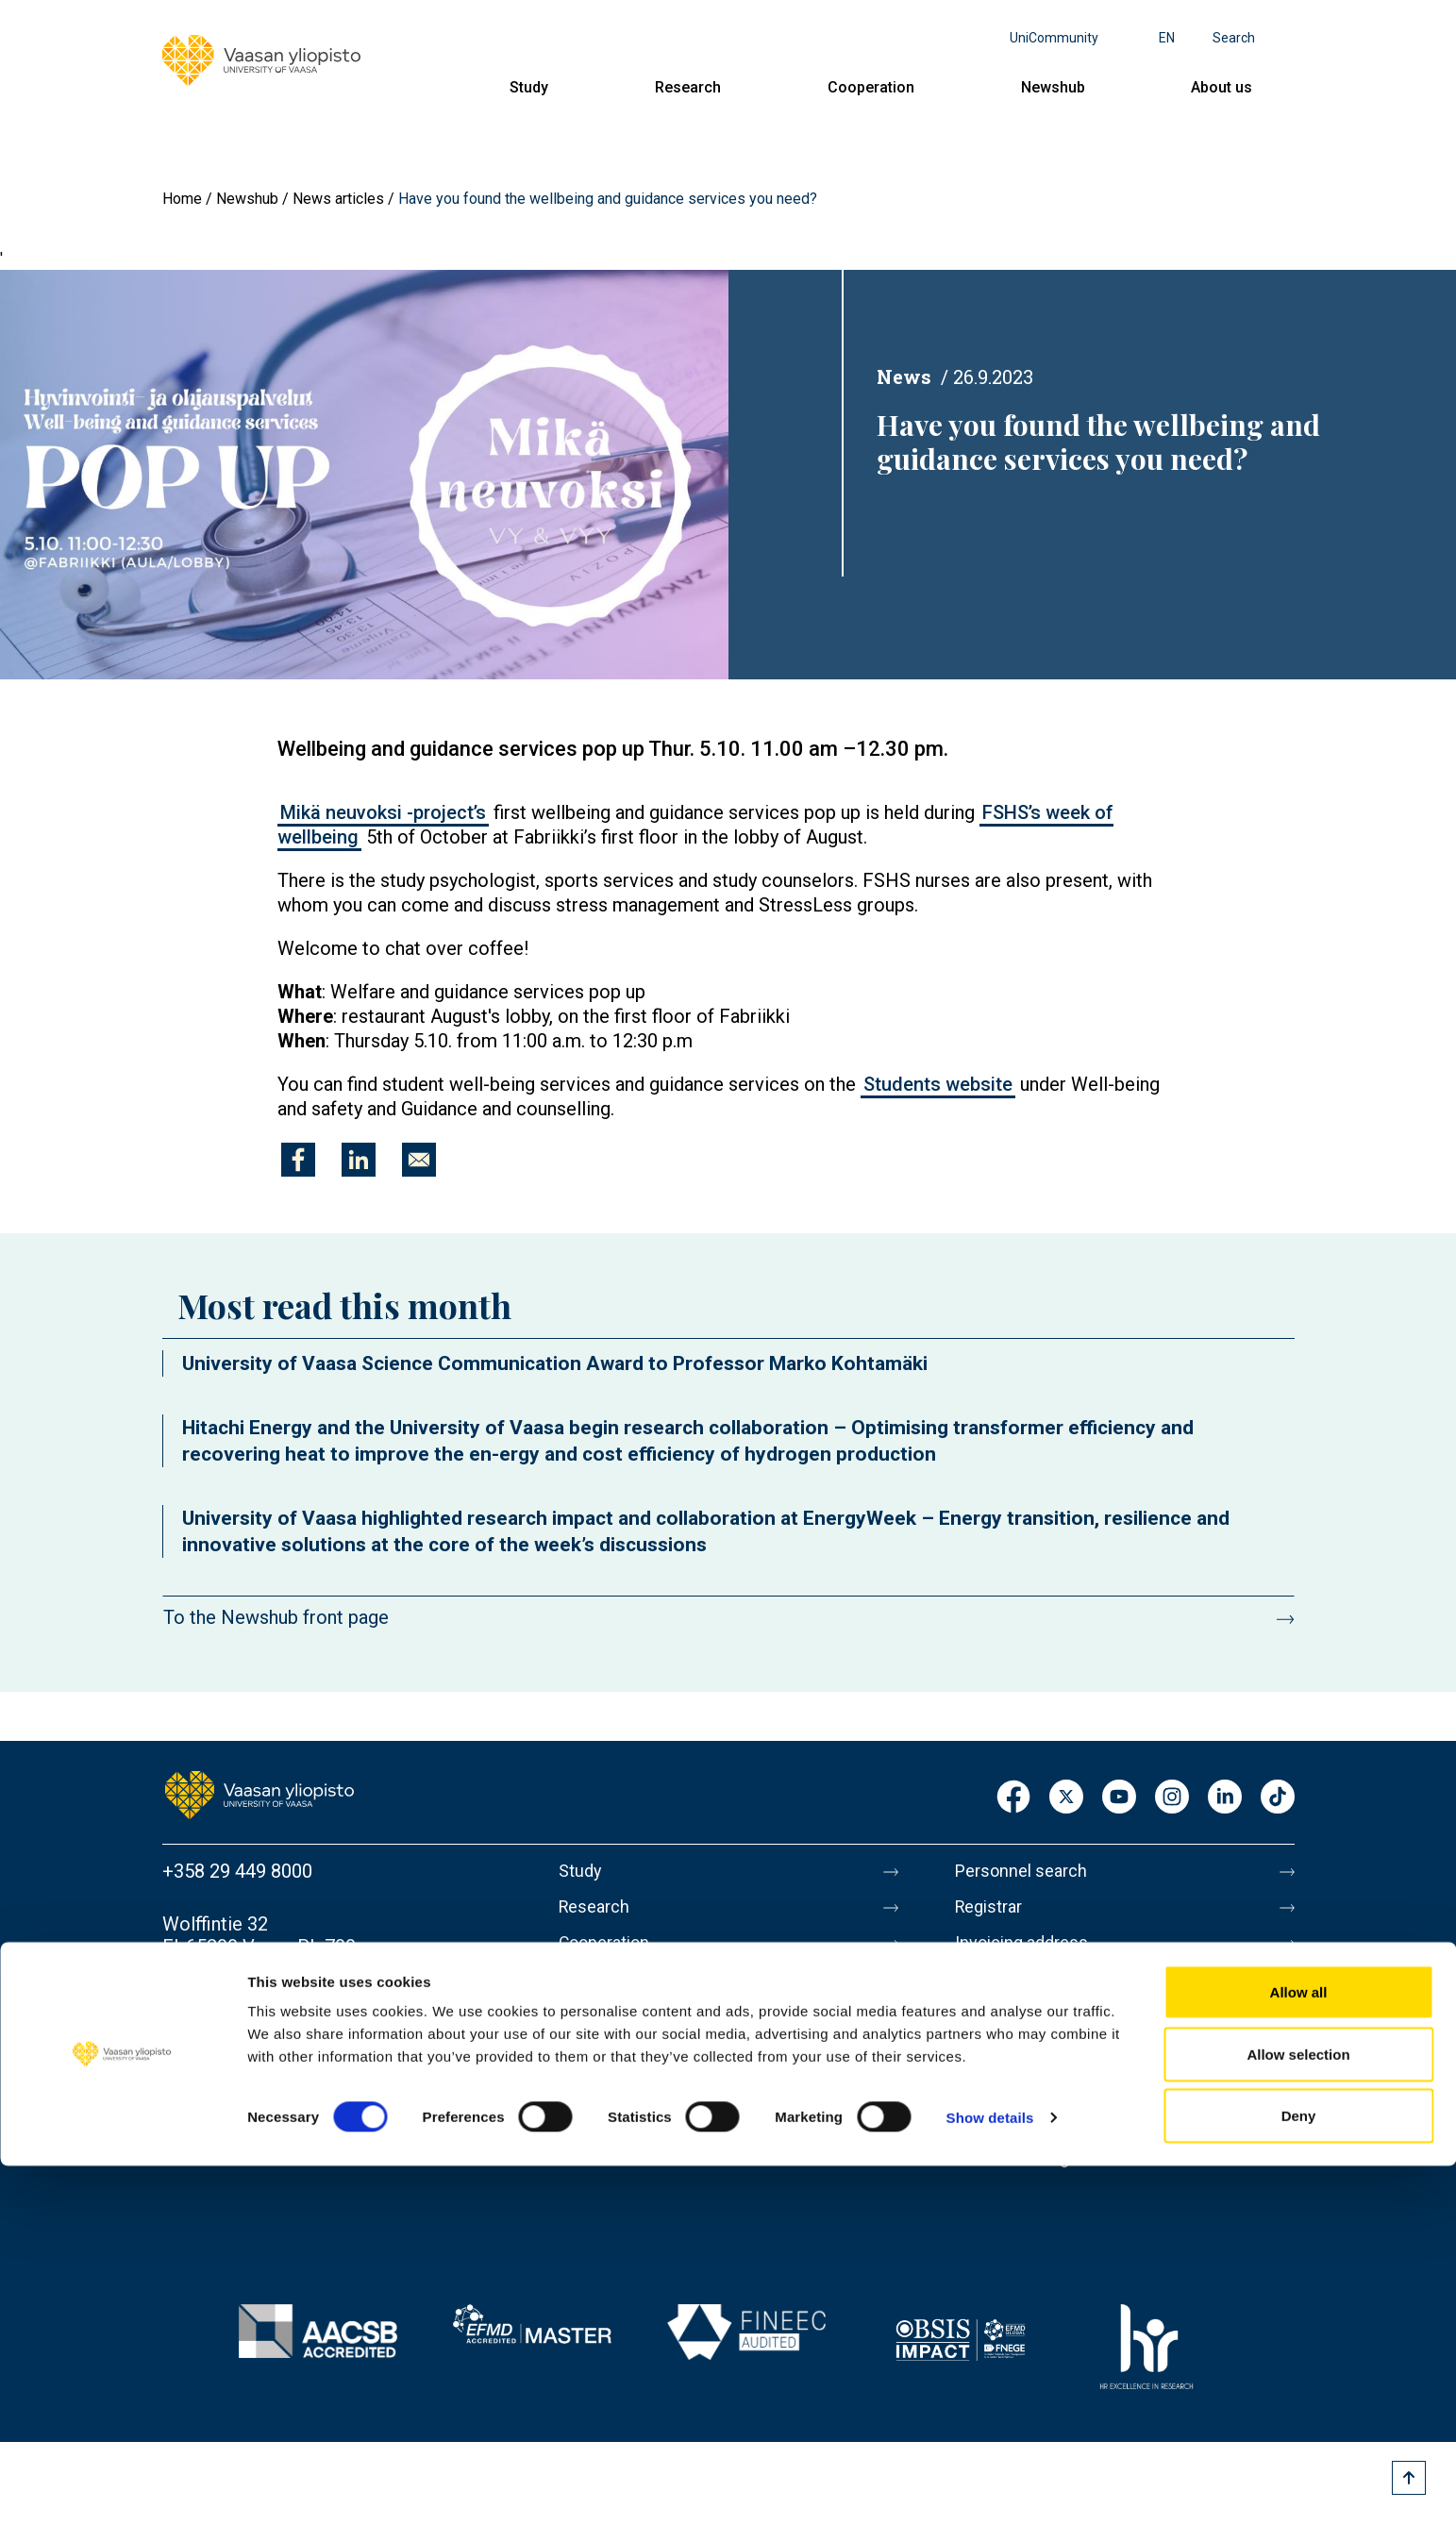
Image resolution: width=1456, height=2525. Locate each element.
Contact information (245, 2022)
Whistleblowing (1018, 2188)
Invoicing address (1028, 1950)
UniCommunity (1054, 37)
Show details (990, 2476)
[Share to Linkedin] (359, 1160)
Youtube (1119, 1798)
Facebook (1013, 1798)
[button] (364, 474)
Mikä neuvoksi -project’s (383, 812)
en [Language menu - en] (1167, 37)
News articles (338, 199)
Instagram (1172, 1798)
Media (981, 1990)
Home (182, 199)
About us (1221, 87)
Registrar (993, 1910)
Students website (938, 1084)
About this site (1015, 2069)
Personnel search (1027, 1871)
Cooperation (871, 87)
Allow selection (1298, 2413)
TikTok (1278, 1798)
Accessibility (1008, 2148)
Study (529, 87)
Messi (980, 2029)
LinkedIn (1225, 1798)
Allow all (1299, 2351)
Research (688, 87)
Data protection (1020, 2109)
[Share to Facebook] (298, 1160)
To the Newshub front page (276, 1617)
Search (1234, 37)
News (904, 376)
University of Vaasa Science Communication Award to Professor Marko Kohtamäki (555, 1363)
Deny (1298, 2474)
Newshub (1053, 87)
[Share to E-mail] (419, 1160)
